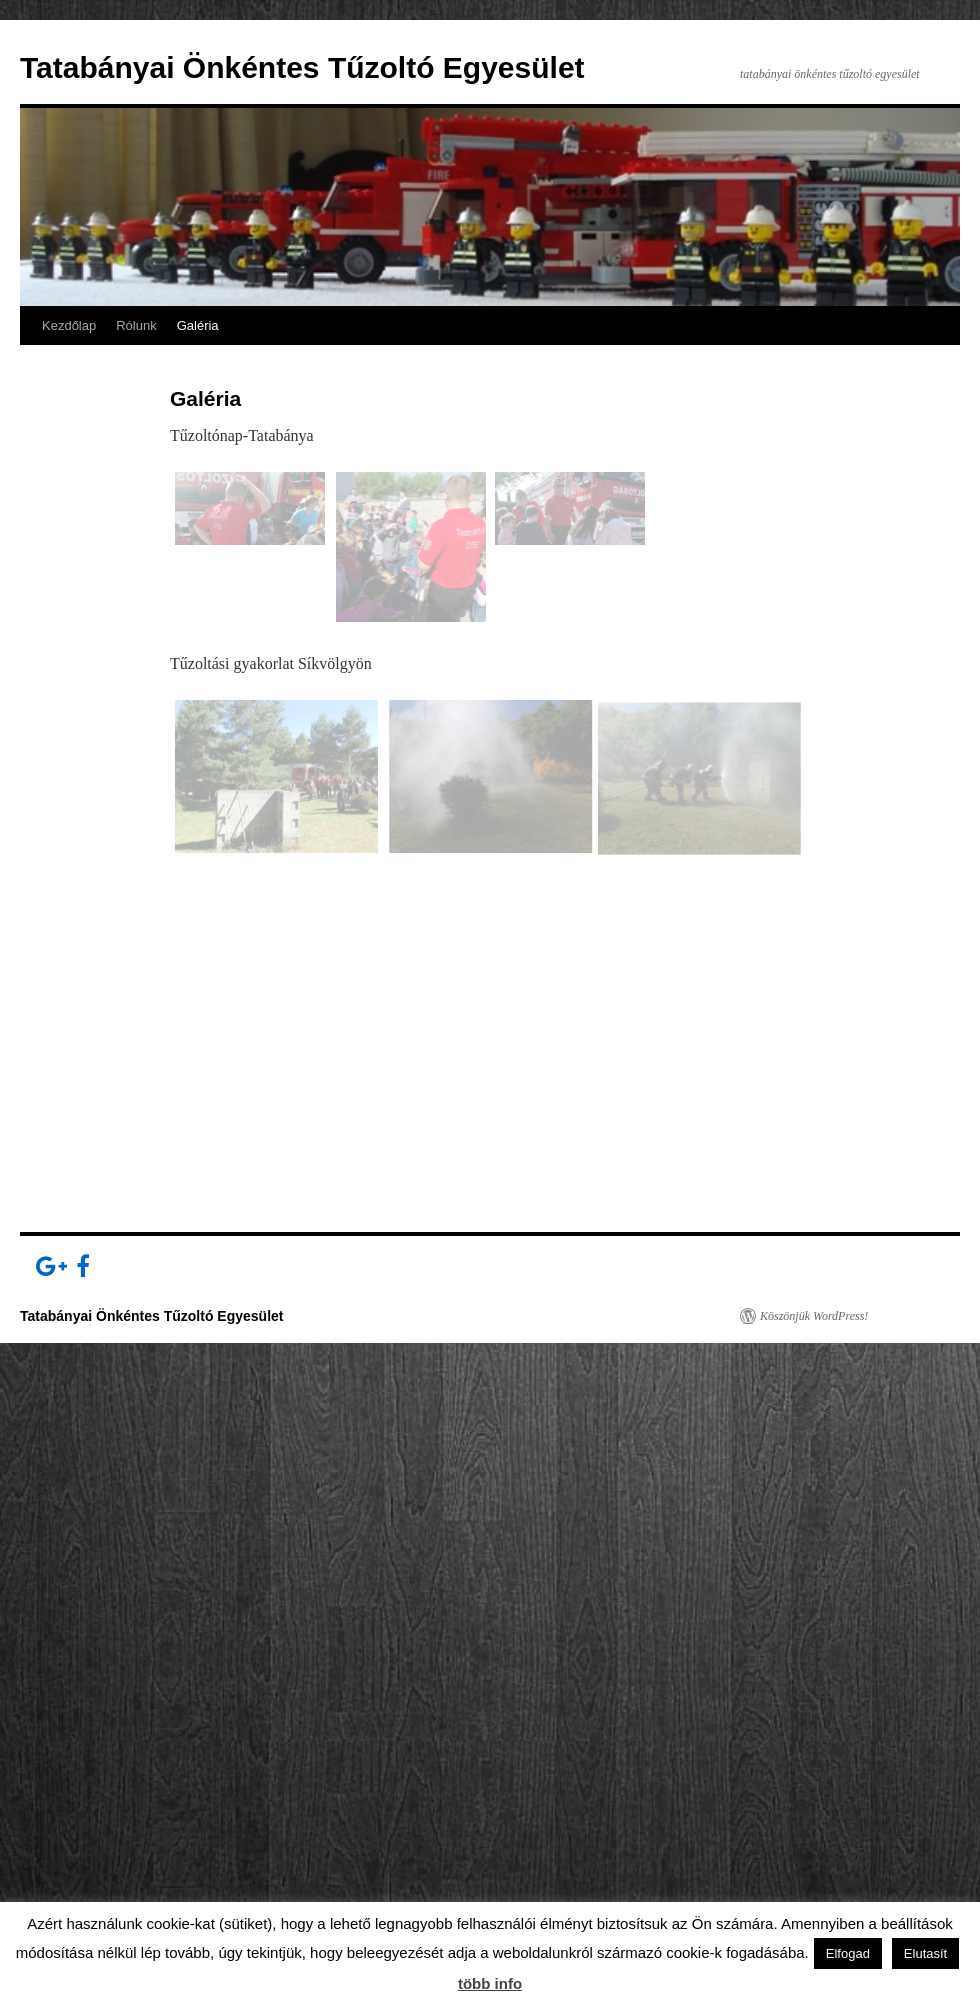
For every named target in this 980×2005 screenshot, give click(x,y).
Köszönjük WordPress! (814, 1316)
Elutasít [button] (925, 1953)
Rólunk (136, 325)
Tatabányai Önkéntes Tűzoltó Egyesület (302, 67)
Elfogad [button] (848, 1953)
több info (490, 1983)
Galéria (198, 325)
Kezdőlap (69, 325)
